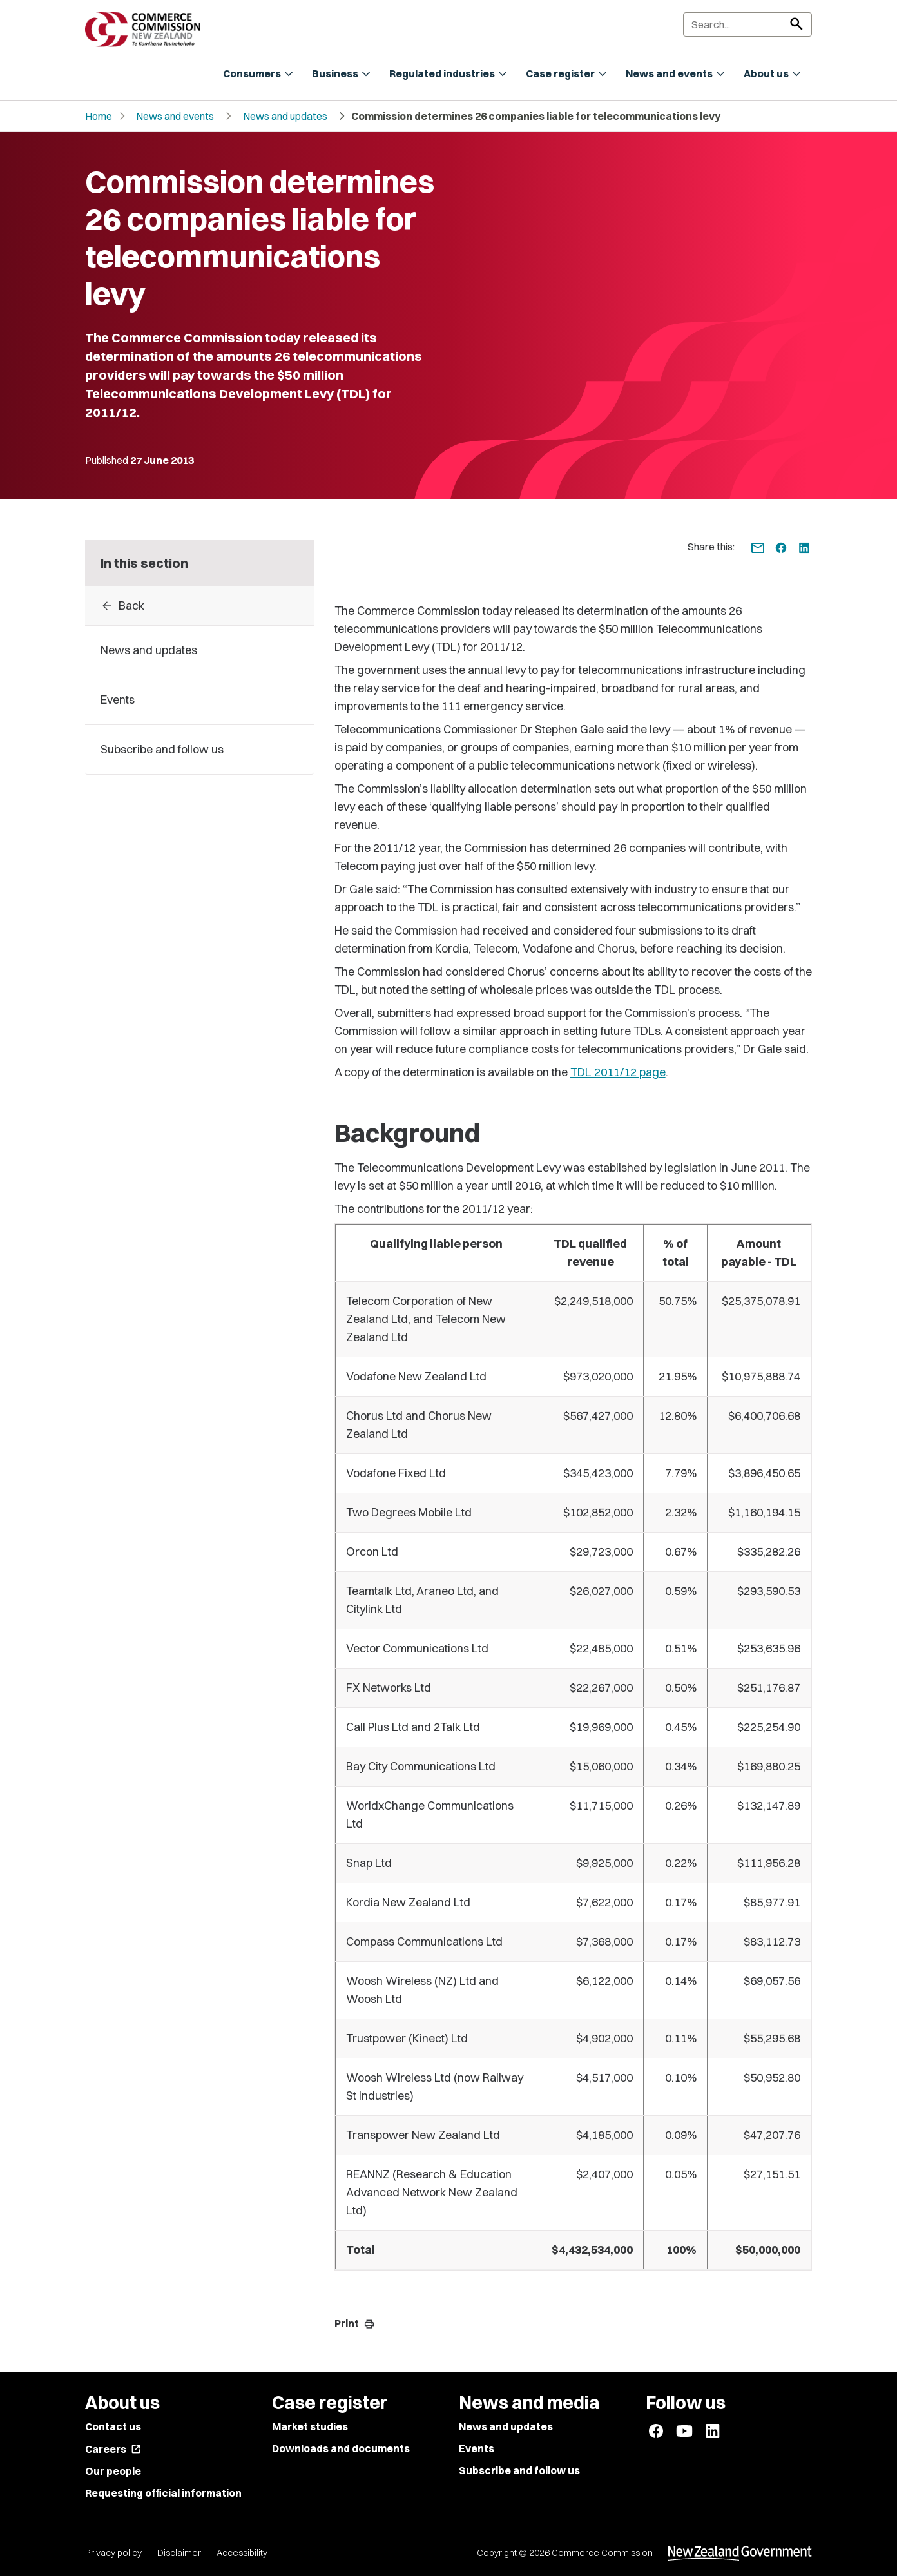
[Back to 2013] (199, 605)
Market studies (310, 2426)
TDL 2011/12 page (618, 1072)
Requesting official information (163, 2492)
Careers (113, 2449)
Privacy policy (113, 2553)
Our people (113, 2471)
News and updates (285, 116)
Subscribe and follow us (519, 2470)
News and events (175, 116)
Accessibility (242, 2553)
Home (98, 116)
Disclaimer (179, 2553)
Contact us (113, 2426)
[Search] (747, 24)
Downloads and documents (341, 2448)
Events (476, 2448)
